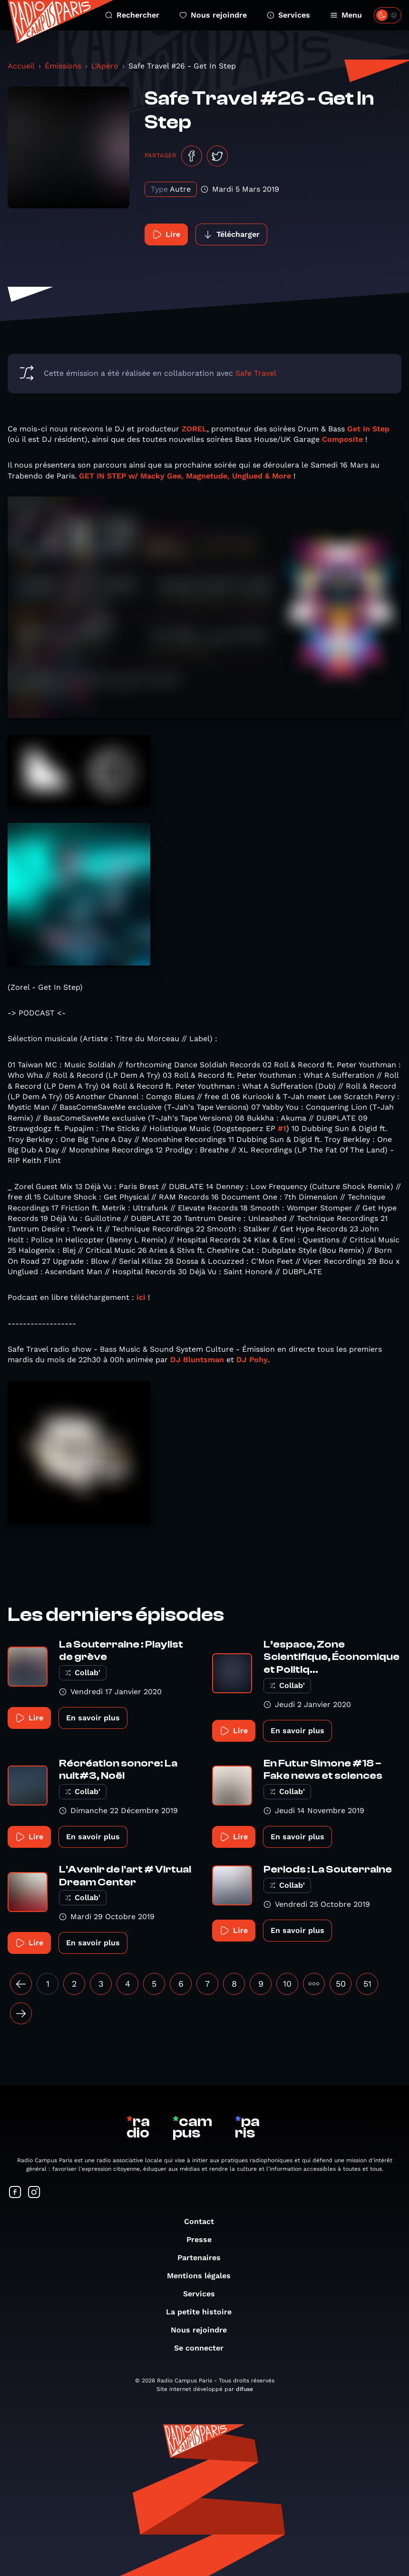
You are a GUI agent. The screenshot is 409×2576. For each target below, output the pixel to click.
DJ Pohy (252, 1359)
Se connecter (203, 2347)
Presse (203, 2239)
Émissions (63, 65)
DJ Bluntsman (197, 1359)
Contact (204, 2221)
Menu (346, 15)
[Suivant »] (20, 2013)
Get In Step (368, 428)
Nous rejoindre (213, 15)
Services (288, 15)
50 (341, 1984)
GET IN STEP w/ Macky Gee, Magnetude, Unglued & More (185, 475)
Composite (342, 439)
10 (287, 1984)
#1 (282, 1128)
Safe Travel (255, 373)
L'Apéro (104, 65)
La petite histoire (203, 2311)
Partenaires (203, 2257)
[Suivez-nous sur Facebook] (15, 2193)
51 (367, 1984)
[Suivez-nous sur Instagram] (34, 2193)
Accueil (21, 65)
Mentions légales (203, 2275)
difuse (244, 2389)
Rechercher (132, 15)
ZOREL (194, 428)
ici (141, 1297)
